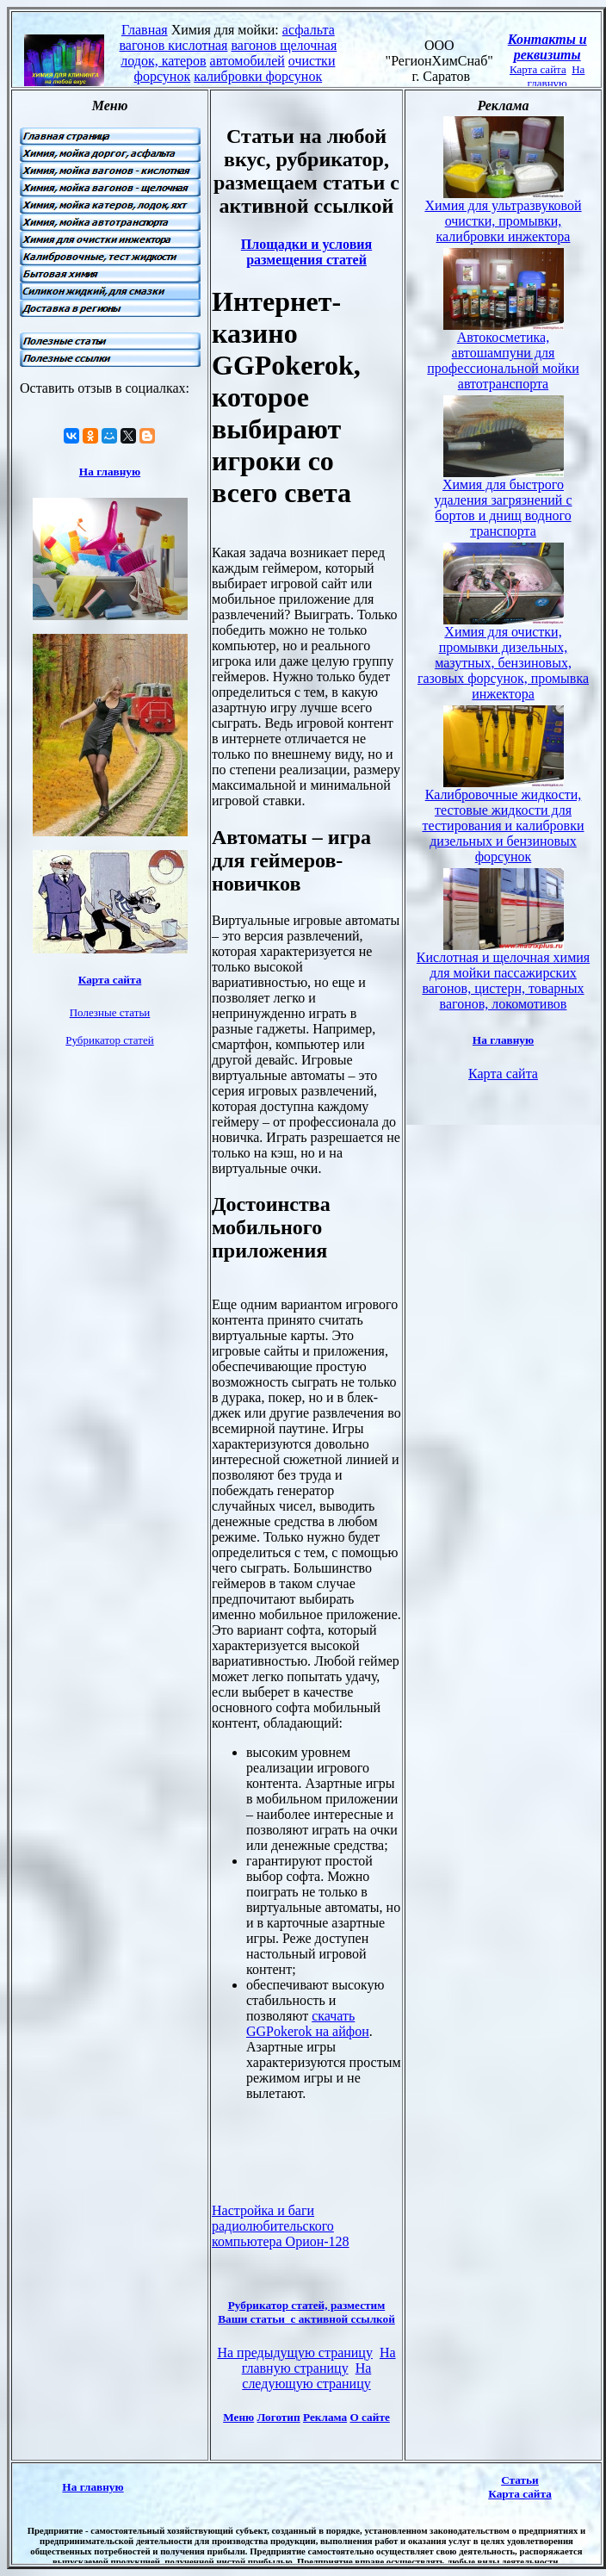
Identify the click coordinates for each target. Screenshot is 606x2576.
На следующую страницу (306, 2376)
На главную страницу (319, 2360)
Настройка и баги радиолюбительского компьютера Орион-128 (280, 2226)
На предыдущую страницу (295, 2352)
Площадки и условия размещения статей (306, 252)
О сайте (369, 2417)
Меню (238, 2417)
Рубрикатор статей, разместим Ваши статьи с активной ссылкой (306, 2312)
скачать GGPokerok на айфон (307, 2023)
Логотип (278, 2417)
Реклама (325, 2417)
